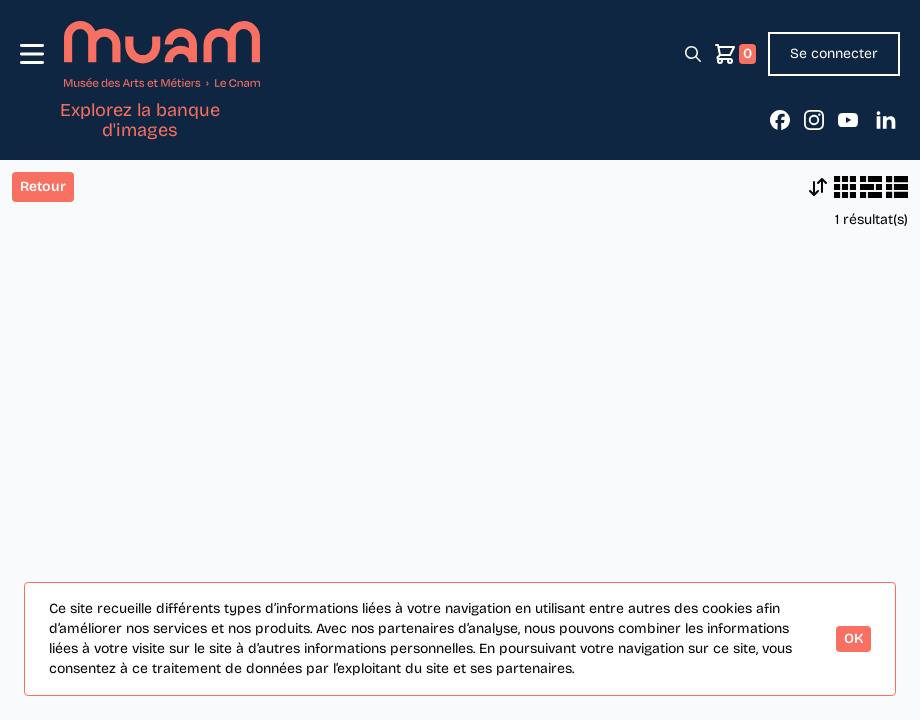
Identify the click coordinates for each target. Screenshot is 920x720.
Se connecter (834, 53)
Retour (43, 186)
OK (853, 638)
